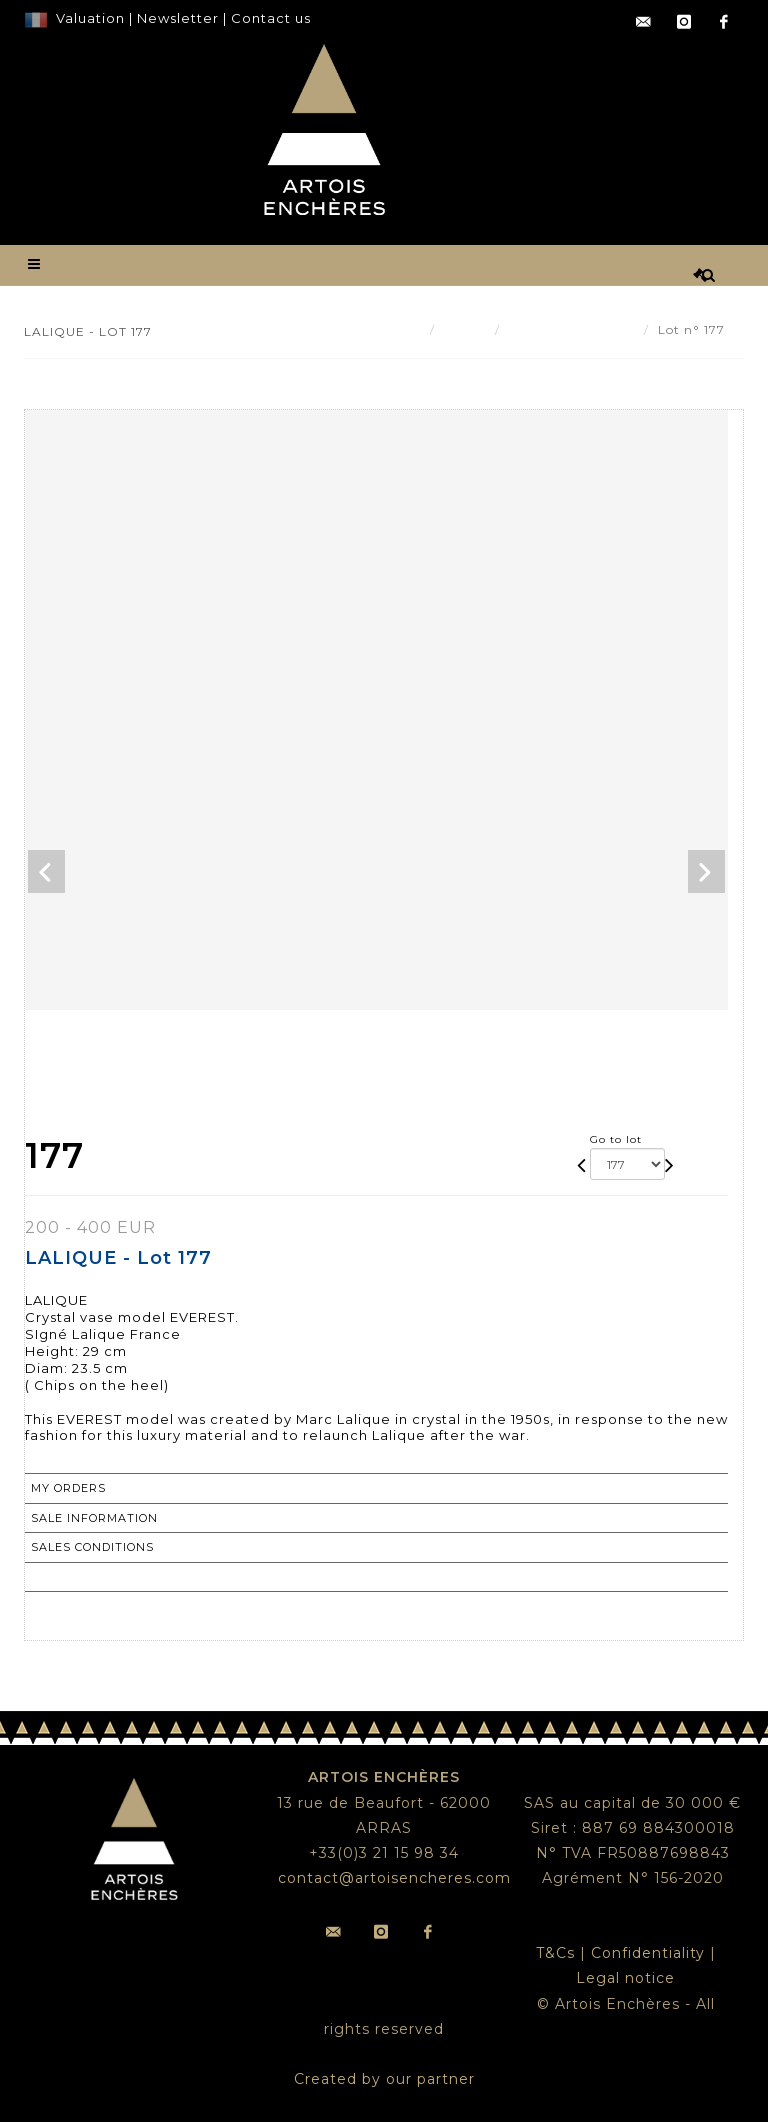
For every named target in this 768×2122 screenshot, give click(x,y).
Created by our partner (384, 2079)
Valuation (90, 18)
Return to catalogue (109, 1577)
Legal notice (625, 1978)
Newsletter (176, 18)
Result (465, 329)
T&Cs (555, 1953)
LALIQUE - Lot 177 (572, 329)
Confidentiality (648, 1953)
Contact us (271, 18)
